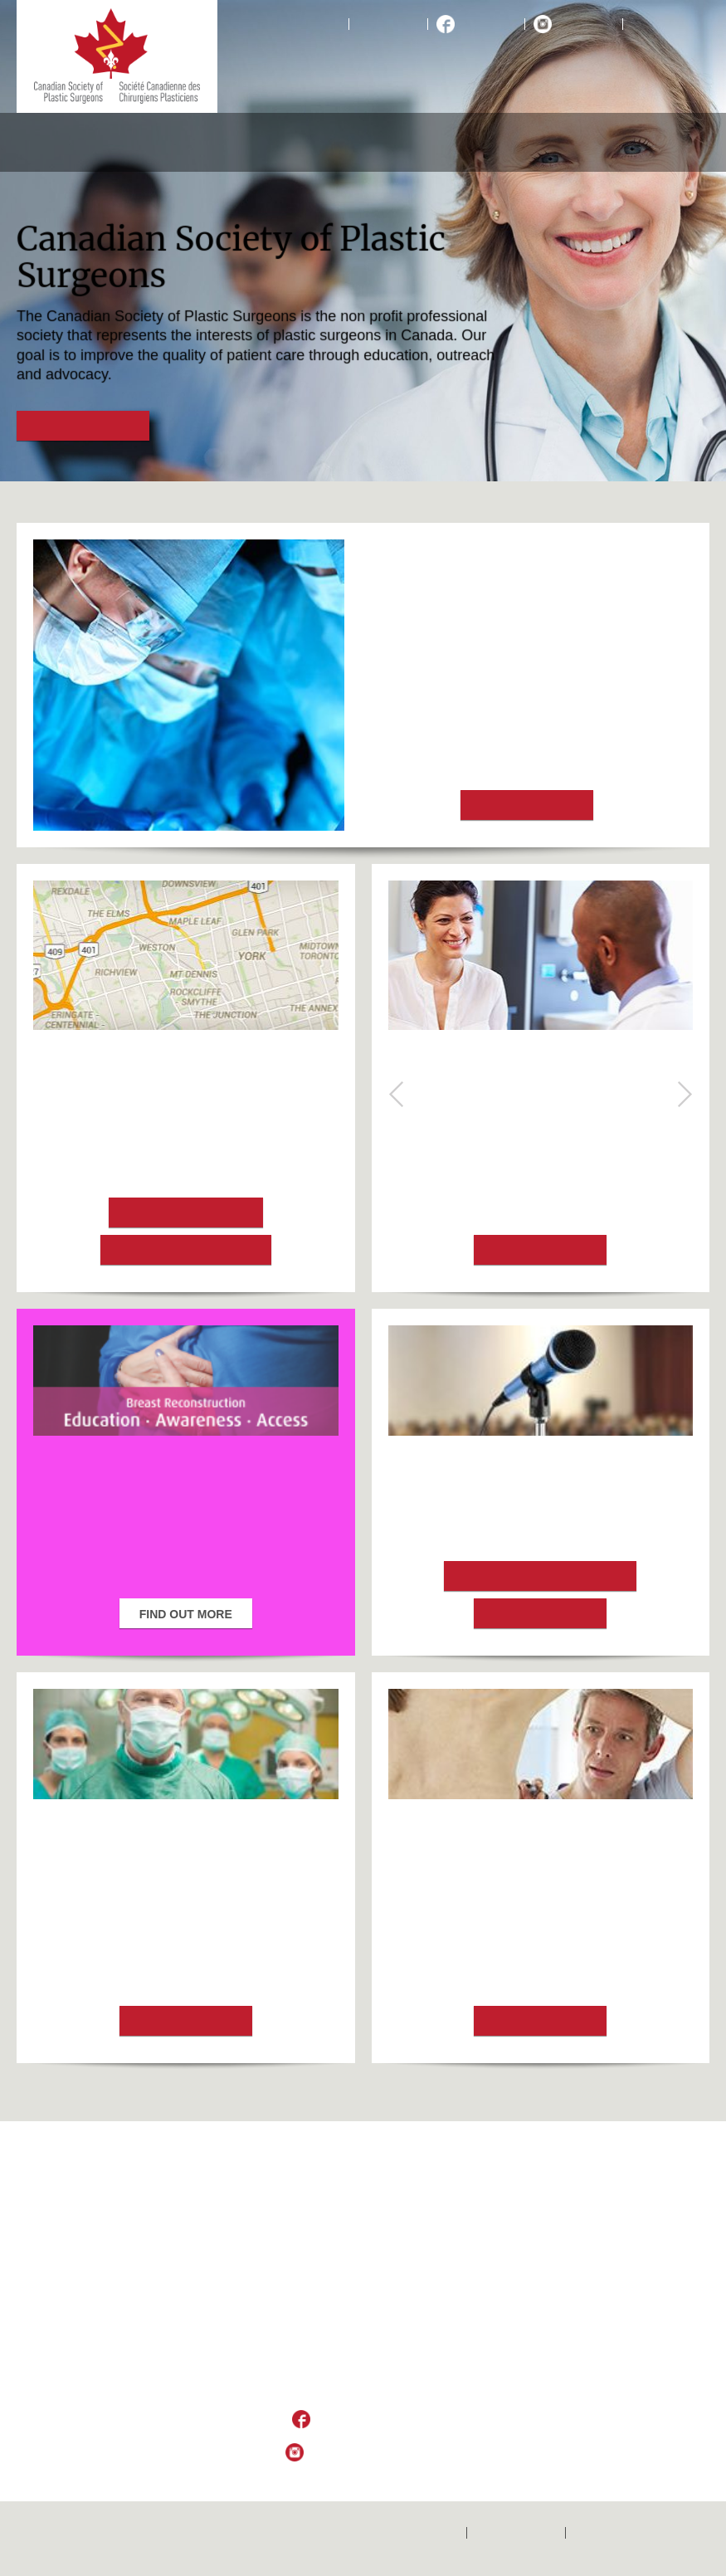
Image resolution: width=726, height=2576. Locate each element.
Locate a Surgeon (186, 1213)
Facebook (488, 24)
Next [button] (684, 1093)
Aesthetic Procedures (286, 142)
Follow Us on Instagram (375, 2453)
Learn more (540, 1614)
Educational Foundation (538, 142)
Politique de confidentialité (641, 2532)
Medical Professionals (412, 142)
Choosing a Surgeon (186, 1250)
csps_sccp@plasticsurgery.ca (363, 2387)
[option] (363, 240)
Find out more (83, 426)
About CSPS (49, 142)
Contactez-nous (516, 2532)
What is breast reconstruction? (540, 1107)
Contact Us (388, 24)
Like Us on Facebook (375, 2420)
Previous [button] (396, 1093)
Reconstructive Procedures (156, 142)
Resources (650, 142)
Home (325, 24)
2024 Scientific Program (540, 1576)
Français (655, 24)
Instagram (586, 24)
